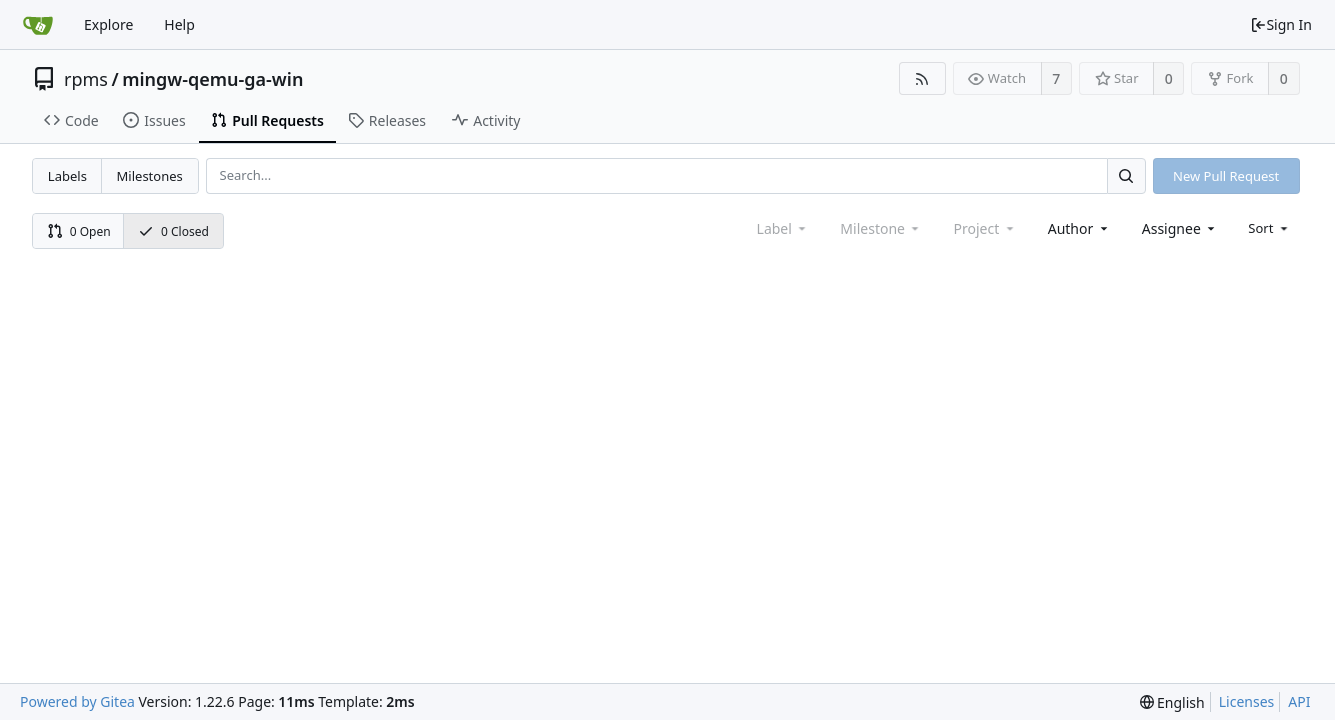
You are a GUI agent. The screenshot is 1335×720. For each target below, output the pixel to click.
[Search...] (1126, 175)
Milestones (150, 176)
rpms (86, 79)
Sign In (1281, 24)
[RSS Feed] (922, 78)
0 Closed (173, 231)
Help (179, 24)
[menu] (1269, 228)
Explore (108, 24)
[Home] (38, 25)
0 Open (79, 231)
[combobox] (1079, 228)
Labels (67, 176)
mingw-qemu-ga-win (212, 79)
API (1299, 701)
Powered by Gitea (77, 701)
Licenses (1247, 701)
